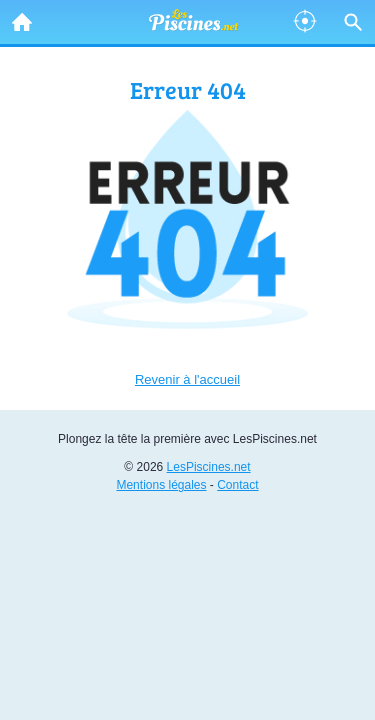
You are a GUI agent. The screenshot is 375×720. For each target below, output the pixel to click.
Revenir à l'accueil (187, 379)
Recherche (348, 18)
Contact (237, 485)
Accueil (16, 17)
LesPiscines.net (209, 467)
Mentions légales (161, 485)
